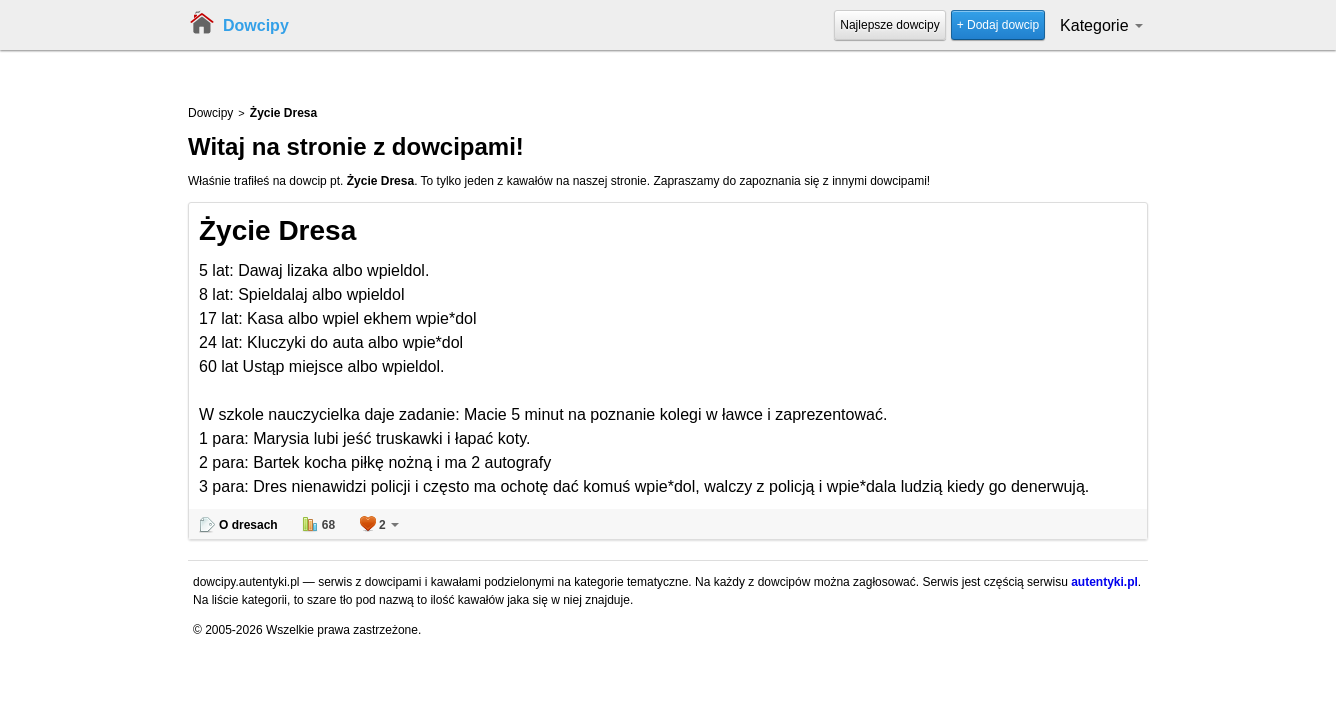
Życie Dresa (277, 230)
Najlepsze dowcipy (889, 25)
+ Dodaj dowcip (998, 25)
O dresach (248, 525)
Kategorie (1101, 25)
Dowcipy (256, 25)
